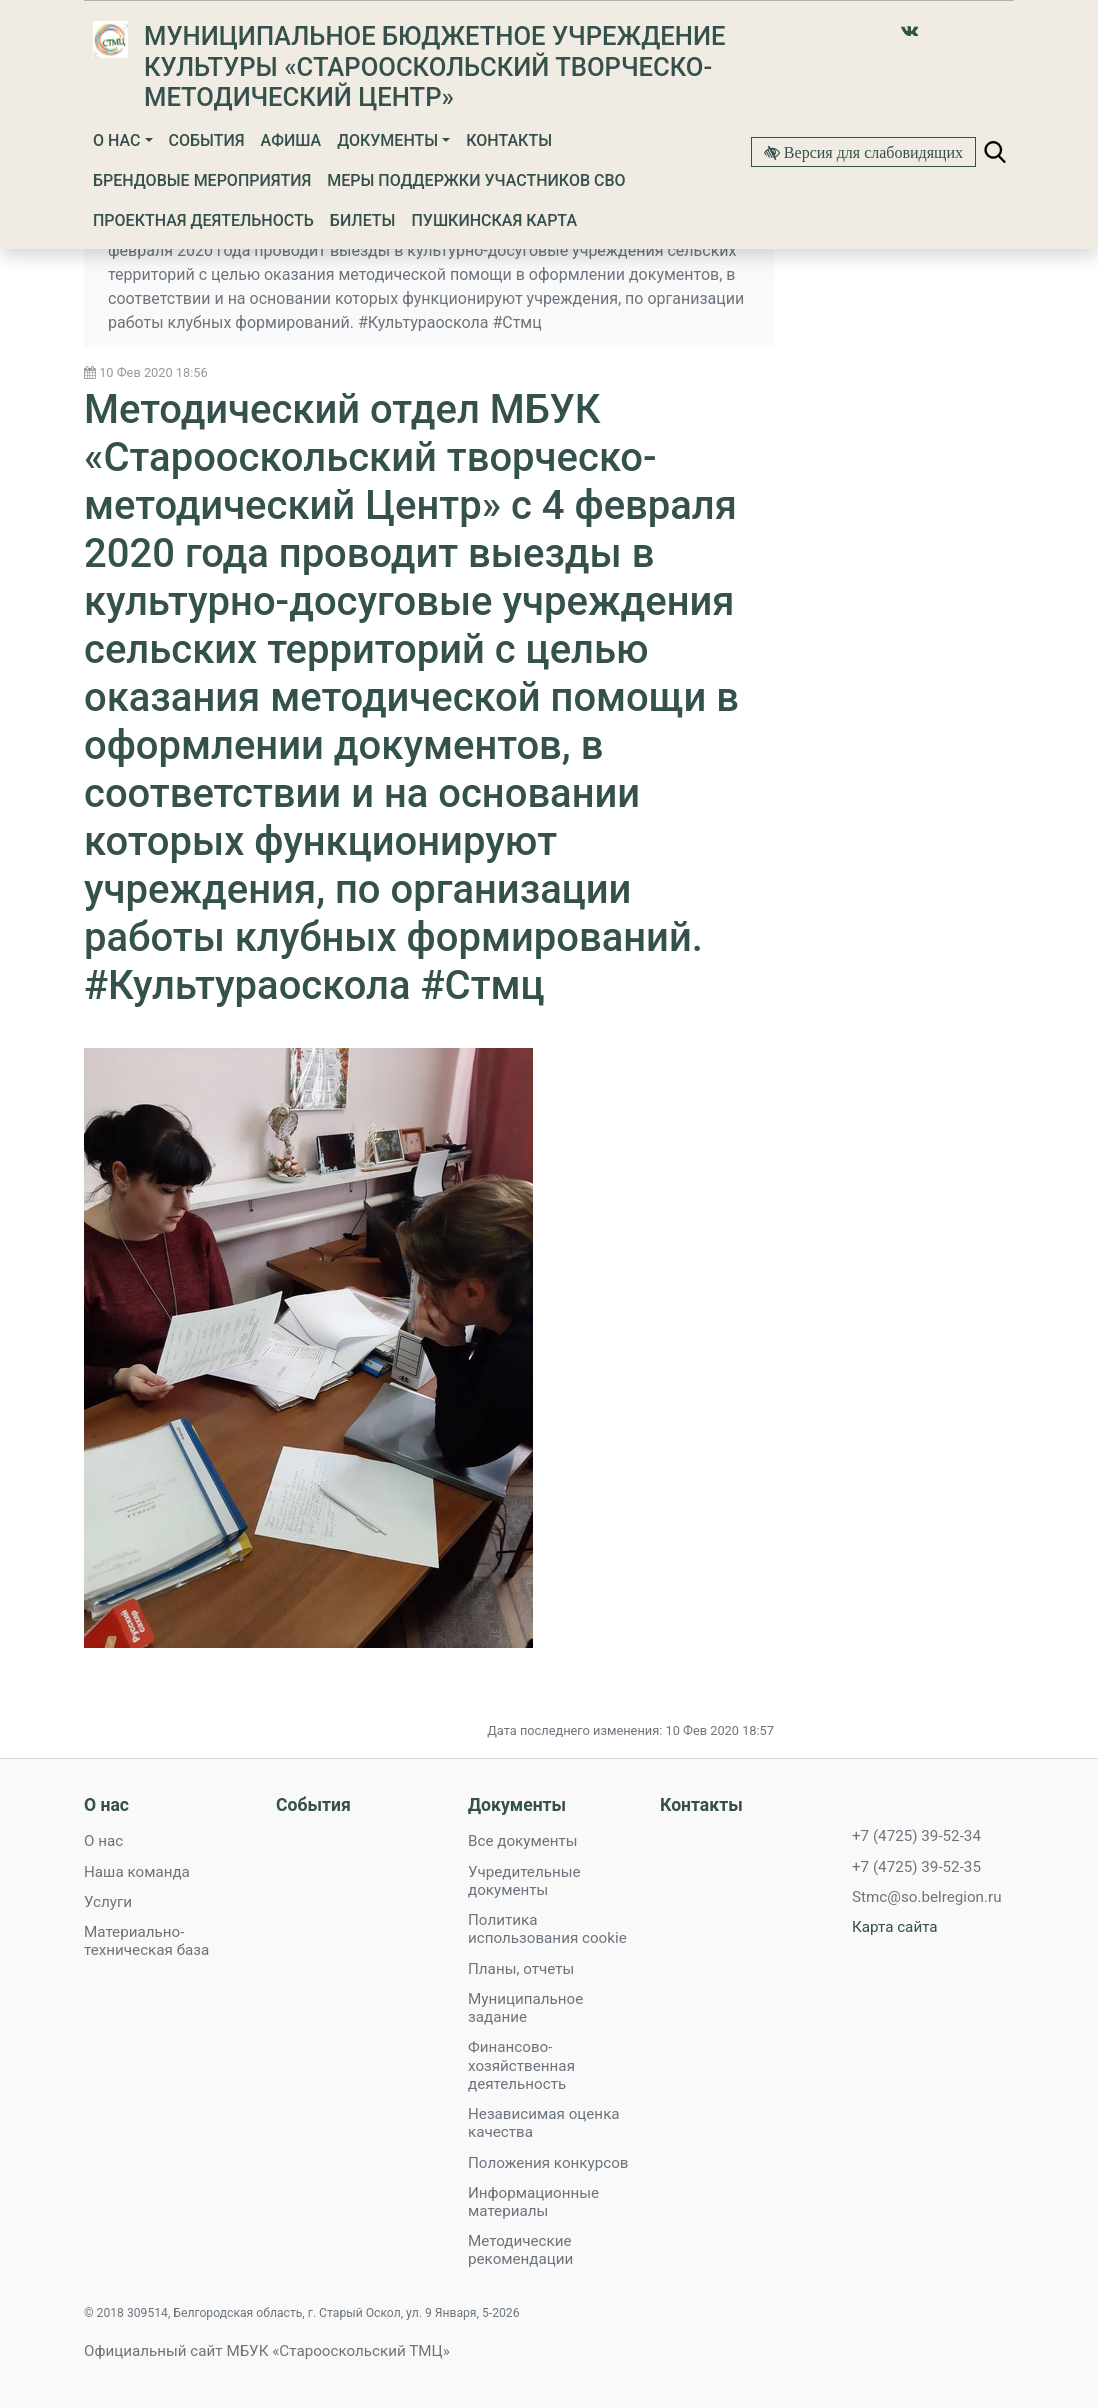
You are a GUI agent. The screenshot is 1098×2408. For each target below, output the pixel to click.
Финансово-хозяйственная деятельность (521, 2065)
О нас (116, 140)
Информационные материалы (533, 2202)
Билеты (363, 220)
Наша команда (137, 1872)
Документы (387, 140)
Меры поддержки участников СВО (476, 180)
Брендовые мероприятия (202, 180)
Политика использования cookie (547, 1929)
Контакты (509, 140)
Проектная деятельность (203, 220)
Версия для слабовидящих (871, 152)
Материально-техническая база (146, 1941)
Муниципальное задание (525, 2008)
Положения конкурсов (548, 2163)
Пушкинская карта (494, 220)
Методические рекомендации (520, 2250)
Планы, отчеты (521, 1969)
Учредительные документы (524, 1881)
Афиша (291, 140)
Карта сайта (895, 1927)
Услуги (108, 1902)
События (207, 140)
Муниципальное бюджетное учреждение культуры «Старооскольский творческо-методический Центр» (435, 66)
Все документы (523, 1841)
